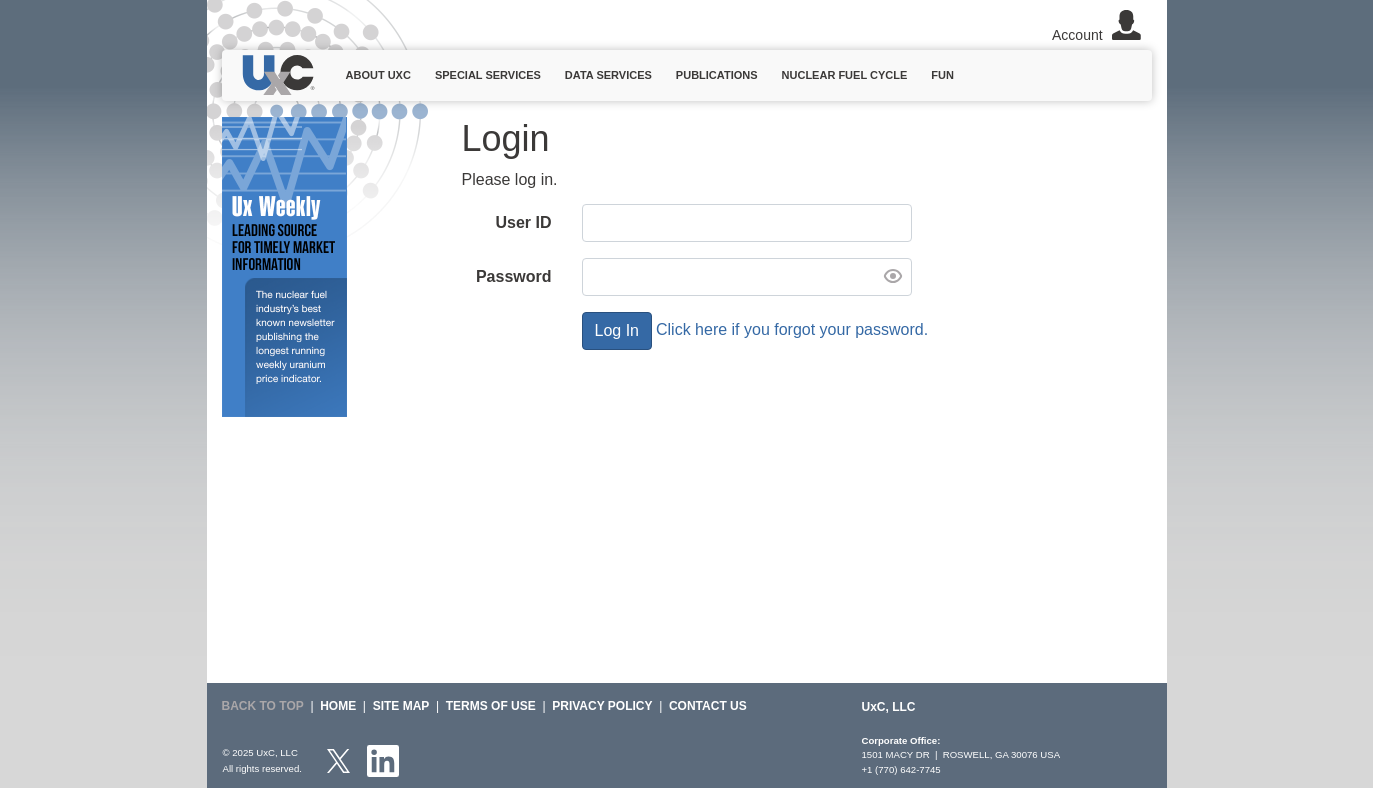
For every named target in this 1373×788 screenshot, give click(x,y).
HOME (338, 706)
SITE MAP (401, 706)
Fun (942, 75)
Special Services (488, 75)
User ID (523, 222)
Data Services (608, 75)
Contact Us (708, 706)
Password (514, 276)
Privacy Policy (602, 706)
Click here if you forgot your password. (792, 329)
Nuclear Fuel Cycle (845, 75)
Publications (717, 75)
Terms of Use (491, 706)
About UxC (378, 75)
